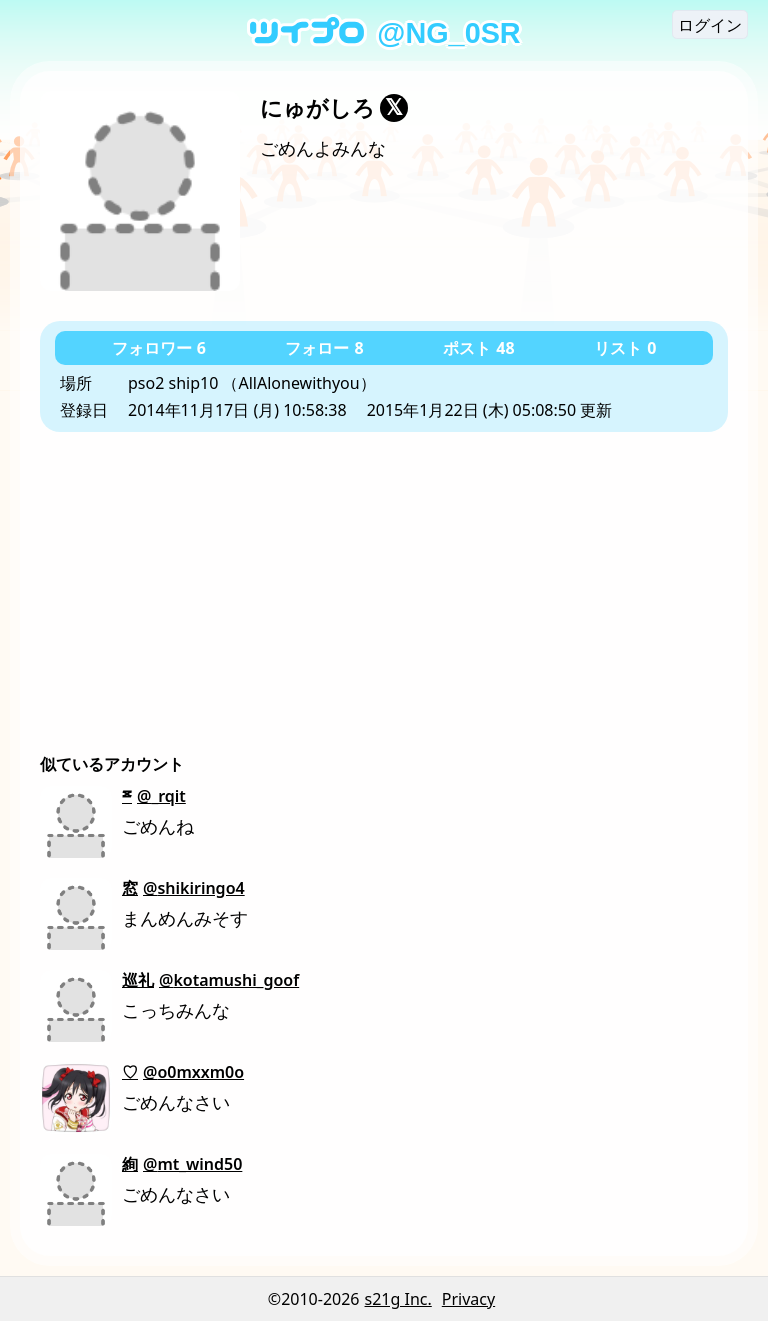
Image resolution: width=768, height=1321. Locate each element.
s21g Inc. (398, 1299)
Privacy (468, 1299)
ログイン (710, 25)
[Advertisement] (384, 582)
